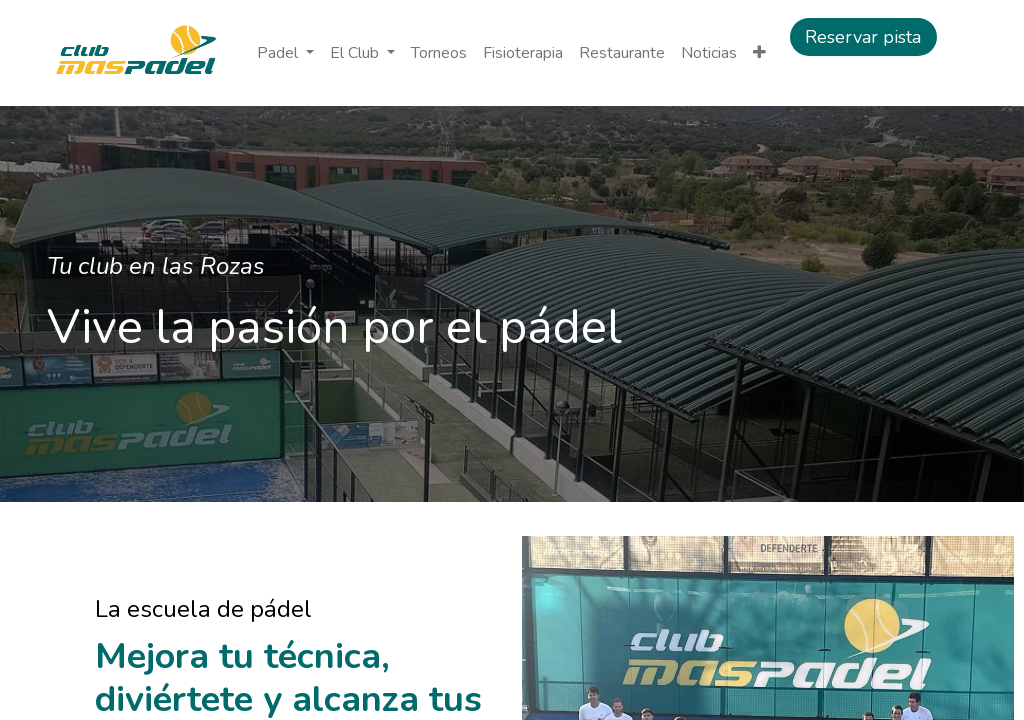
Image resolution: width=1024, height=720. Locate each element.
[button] (759, 53)
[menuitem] (439, 53)
